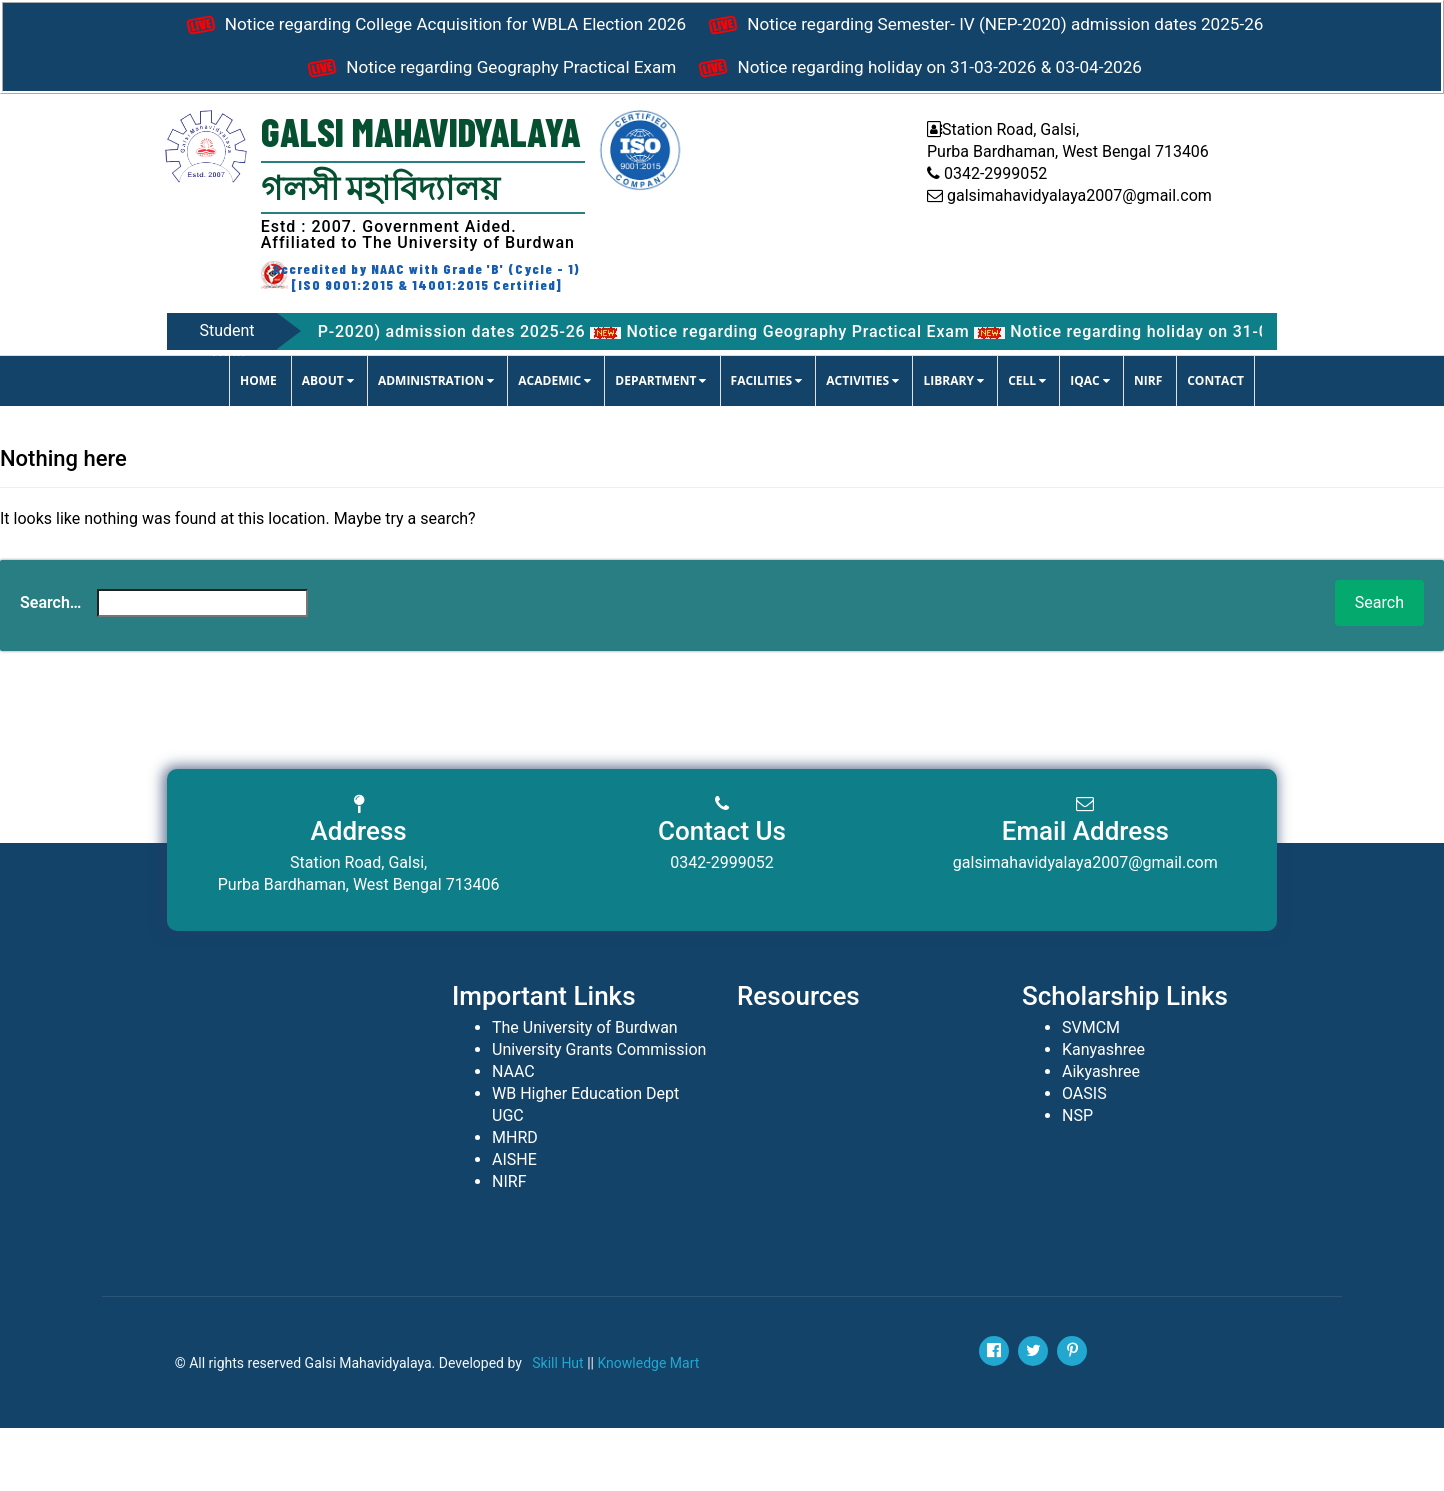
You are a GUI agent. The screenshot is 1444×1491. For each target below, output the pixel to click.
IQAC (1090, 443)
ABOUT (328, 443)
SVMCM (1091, 1090)
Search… (50, 665)
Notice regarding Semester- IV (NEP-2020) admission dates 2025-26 (516, 79)
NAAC (513, 1134)
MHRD (515, 1200)
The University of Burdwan (585, 1090)
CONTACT (1215, 443)
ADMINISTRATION (436, 443)
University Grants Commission (599, 1112)
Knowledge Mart (648, 1426)
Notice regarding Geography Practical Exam (1026, 79)
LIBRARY (953, 443)
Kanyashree (1103, 1112)
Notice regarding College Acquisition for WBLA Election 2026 (722, 29)
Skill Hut (557, 1426)
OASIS (1084, 1156)
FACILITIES (767, 443)
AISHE (514, 1222)
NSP (1077, 1178)
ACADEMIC (554, 443)
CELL (1027, 443)
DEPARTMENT (660, 443)
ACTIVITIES (862, 443)
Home (258, 443)
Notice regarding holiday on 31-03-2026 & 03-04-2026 (722, 129)
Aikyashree (1101, 1134)
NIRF (1148, 443)
